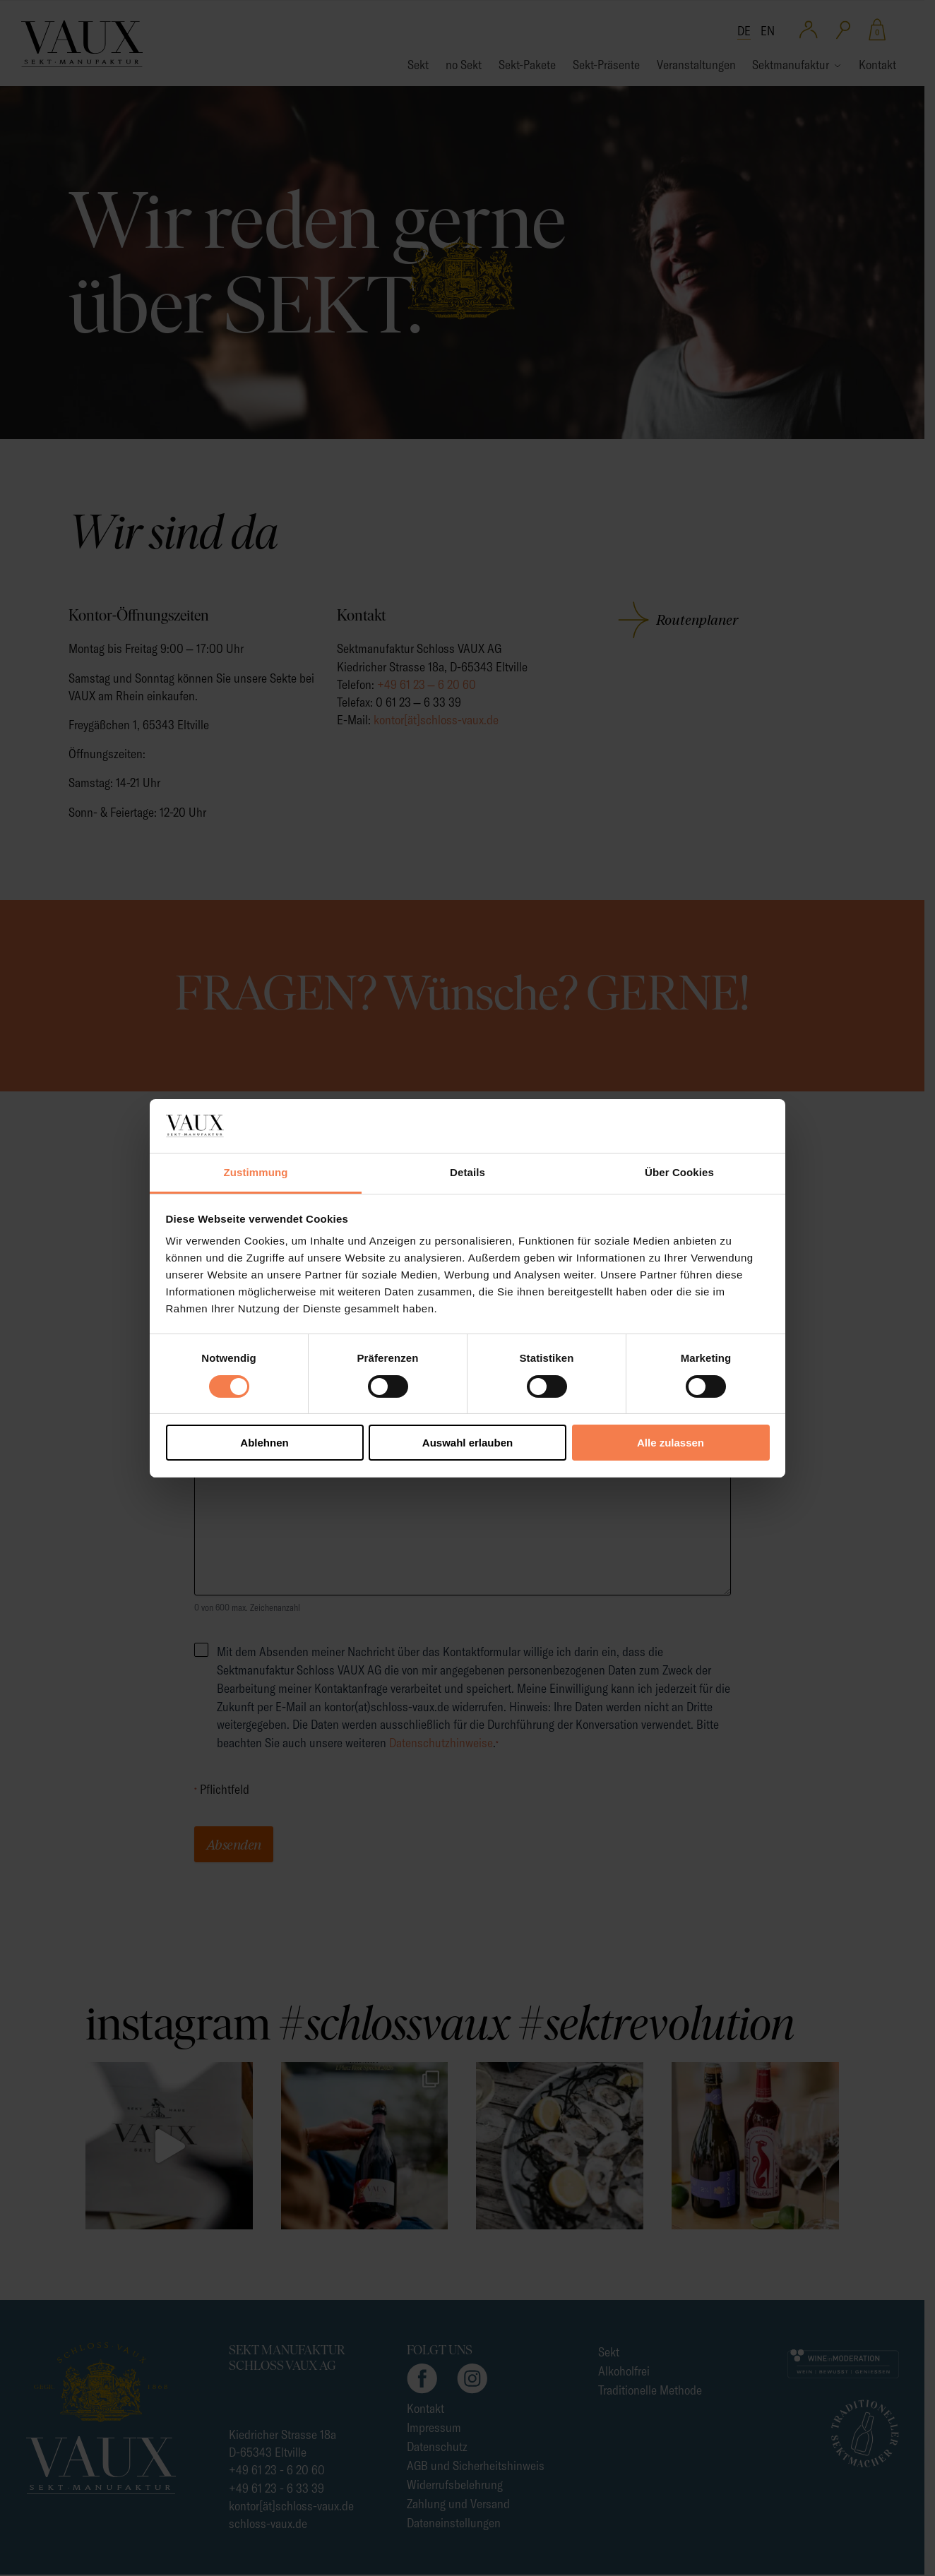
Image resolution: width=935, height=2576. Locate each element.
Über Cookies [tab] (679, 1172)
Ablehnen (264, 1443)
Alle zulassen (670, 1443)
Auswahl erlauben (467, 1443)
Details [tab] (467, 1172)
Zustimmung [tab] (256, 1172)
